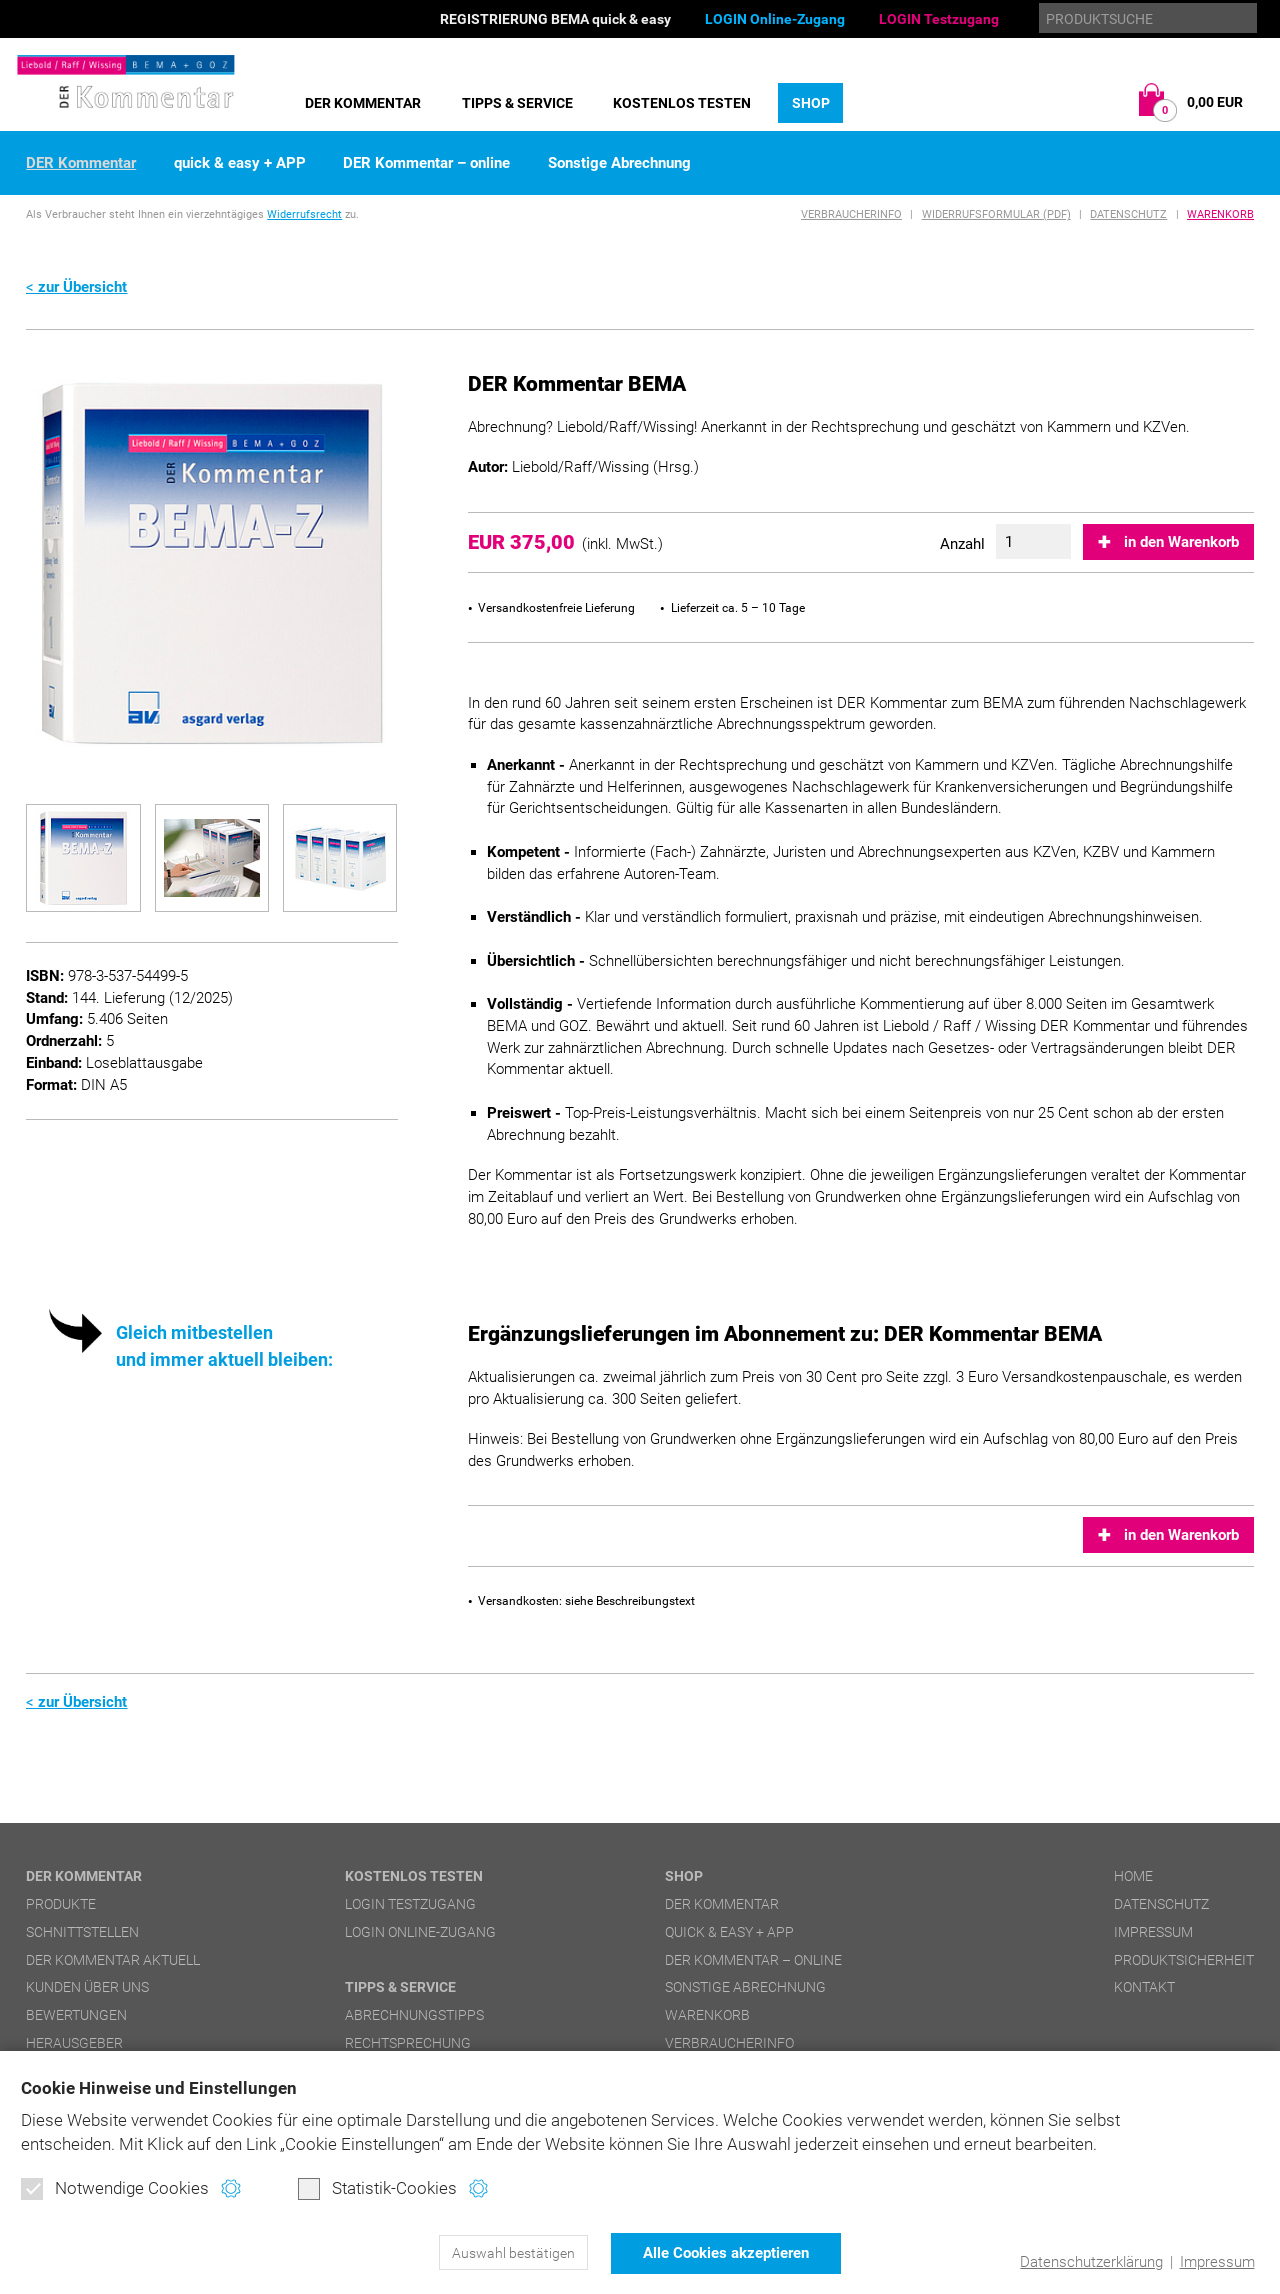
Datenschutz (1128, 214)
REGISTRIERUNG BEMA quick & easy (555, 19)
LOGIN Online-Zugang (775, 19)
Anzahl (962, 544)
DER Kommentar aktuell (113, 1960)
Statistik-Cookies (377, 2190)
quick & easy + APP (240, 163)
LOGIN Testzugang (939, 19)
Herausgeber (74, 2043)
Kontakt (1144, 1987)
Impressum (1216, 2262)
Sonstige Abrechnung (619, 163)
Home (1133, 1876)
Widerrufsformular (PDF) (996, 214)
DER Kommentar (363, 103)
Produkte (61, 1904)
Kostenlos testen (682, 103)
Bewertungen (76, 2015)
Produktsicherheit (1184, 1960)
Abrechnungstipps (414, 2015)
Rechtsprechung (408, 2043)
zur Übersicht (82, 287)
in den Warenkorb (1181, 542)
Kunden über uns (87, 1987)
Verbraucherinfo (851, 214)
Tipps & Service (517, 103)
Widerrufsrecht (304, 214)
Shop (811, 103)
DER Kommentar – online (426, 163)
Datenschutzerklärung (1091, 2262)
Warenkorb (1220, 214)
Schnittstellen (82, 1932)
